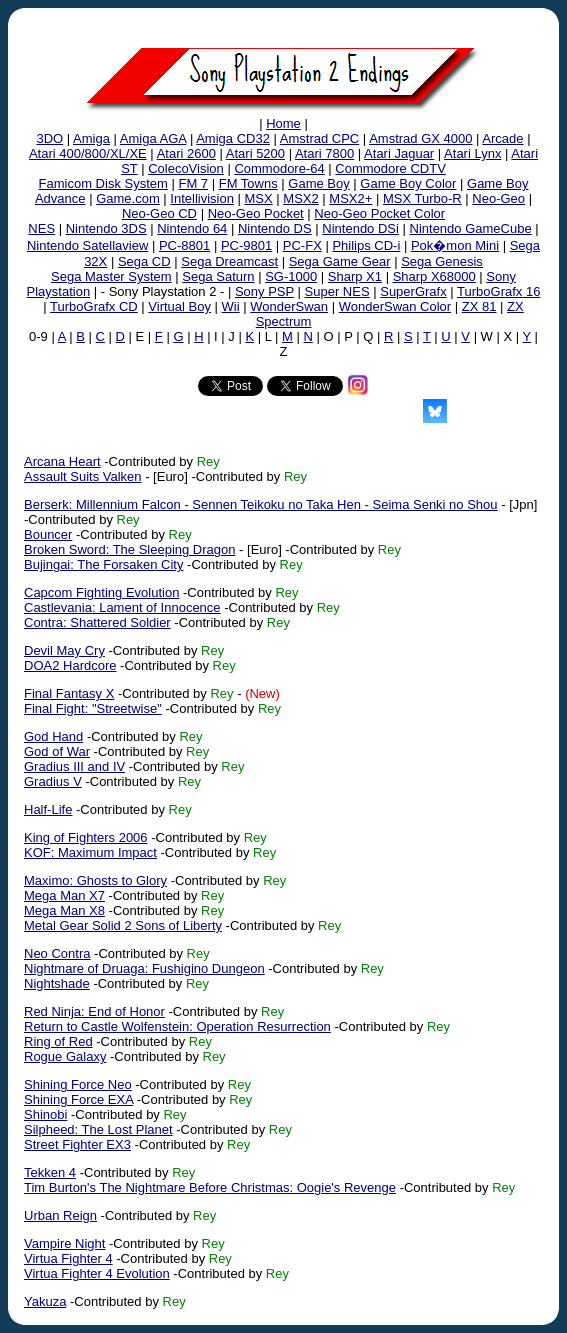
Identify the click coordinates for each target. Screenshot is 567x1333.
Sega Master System (111, 276)
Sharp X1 (355, 276)
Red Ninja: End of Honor (94, 1011)
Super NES (337, 291)
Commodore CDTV (390, 168)
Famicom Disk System (103, 183)
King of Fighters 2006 (86, 837)
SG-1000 (291, 276)
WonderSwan (289, 306)
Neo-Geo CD (159, 213)
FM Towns (248, 183)
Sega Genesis (442, 261)
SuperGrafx (413, 291)
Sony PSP (264, 291)
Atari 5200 (255, 153)
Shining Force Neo (78, 1084)
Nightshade (57, 983)
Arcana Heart (62, 461)
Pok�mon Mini (455, 245)
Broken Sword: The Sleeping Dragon (130, 549)
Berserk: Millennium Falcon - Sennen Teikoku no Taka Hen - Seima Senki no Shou (261, 504)
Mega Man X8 (64, 910)
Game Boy (318, 183)
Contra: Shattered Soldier (97, 622)
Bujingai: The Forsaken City (103, 564)
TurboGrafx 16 (498, 291)
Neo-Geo (498, 198)
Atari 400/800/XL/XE (88, 153)
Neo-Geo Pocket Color (379, 213)
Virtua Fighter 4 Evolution (97, 1273)
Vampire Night (64, 1243)
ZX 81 (479, 306)
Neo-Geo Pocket (256, 213)
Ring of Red (58, 1041)
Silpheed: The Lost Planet (98, 1129)
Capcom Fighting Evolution (101, 592)
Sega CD (144, 261)
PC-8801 (184, 245)
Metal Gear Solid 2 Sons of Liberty (123, 925)
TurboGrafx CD (94, 306)
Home (283, 123)
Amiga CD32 (233, 138)
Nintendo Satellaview (87, 245)
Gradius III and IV (74, 766)
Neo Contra (57, 953)
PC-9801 (246, 245)
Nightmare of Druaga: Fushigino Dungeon (144, 968)
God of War (57, 751)
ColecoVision (186, 168)
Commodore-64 (279, 168)
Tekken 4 (50, 1172)
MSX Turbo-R (422, 198)
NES (41, 228)
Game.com (128, 198)
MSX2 (300, 198)
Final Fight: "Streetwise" (93, 708)
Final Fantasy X (69, 693)
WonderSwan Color (395, 306)
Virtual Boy (179, 306)
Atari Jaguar (399, 153)
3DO (49, 138)
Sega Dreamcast (229, 261)
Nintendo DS (275, 228)
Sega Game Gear (340, 261)
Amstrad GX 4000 (420, 138)
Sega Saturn (218, 276)
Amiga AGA (153, 138)
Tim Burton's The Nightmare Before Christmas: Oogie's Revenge (210, 1187)
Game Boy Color (408, 183)
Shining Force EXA (78, 1099)
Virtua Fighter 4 (68, 1258)
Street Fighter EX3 (77, 1144)
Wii (231, 306)
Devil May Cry (64, 650)
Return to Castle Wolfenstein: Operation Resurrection (177, 1026)
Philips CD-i (366, 245)
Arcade (502, 138)
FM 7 (193, 183)
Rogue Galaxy (65, 1056)
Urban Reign (60, 1215)
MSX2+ (350, 198)
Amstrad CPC (319, 138)
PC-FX (302, 245)
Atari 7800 (324, 153)
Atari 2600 (186, 153)
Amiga (91, 138)
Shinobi (45, 1114)
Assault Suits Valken (83, 476)
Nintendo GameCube (471, 228)
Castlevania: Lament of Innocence (122, 607)
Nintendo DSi (360, 228)
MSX (259, 198)
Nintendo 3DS (106, 228)
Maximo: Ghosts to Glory (95, 880)
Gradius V (53, 781)
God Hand (53, 736)
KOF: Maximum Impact (90, 852)
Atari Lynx (472, 153)
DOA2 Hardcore (70, 665)
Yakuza (45, 1301)
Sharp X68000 (434, 276)
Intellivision (202, 198)
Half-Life (48, 809)
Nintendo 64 (192, 228)
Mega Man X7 (64, 895)
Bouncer (48, 534)
